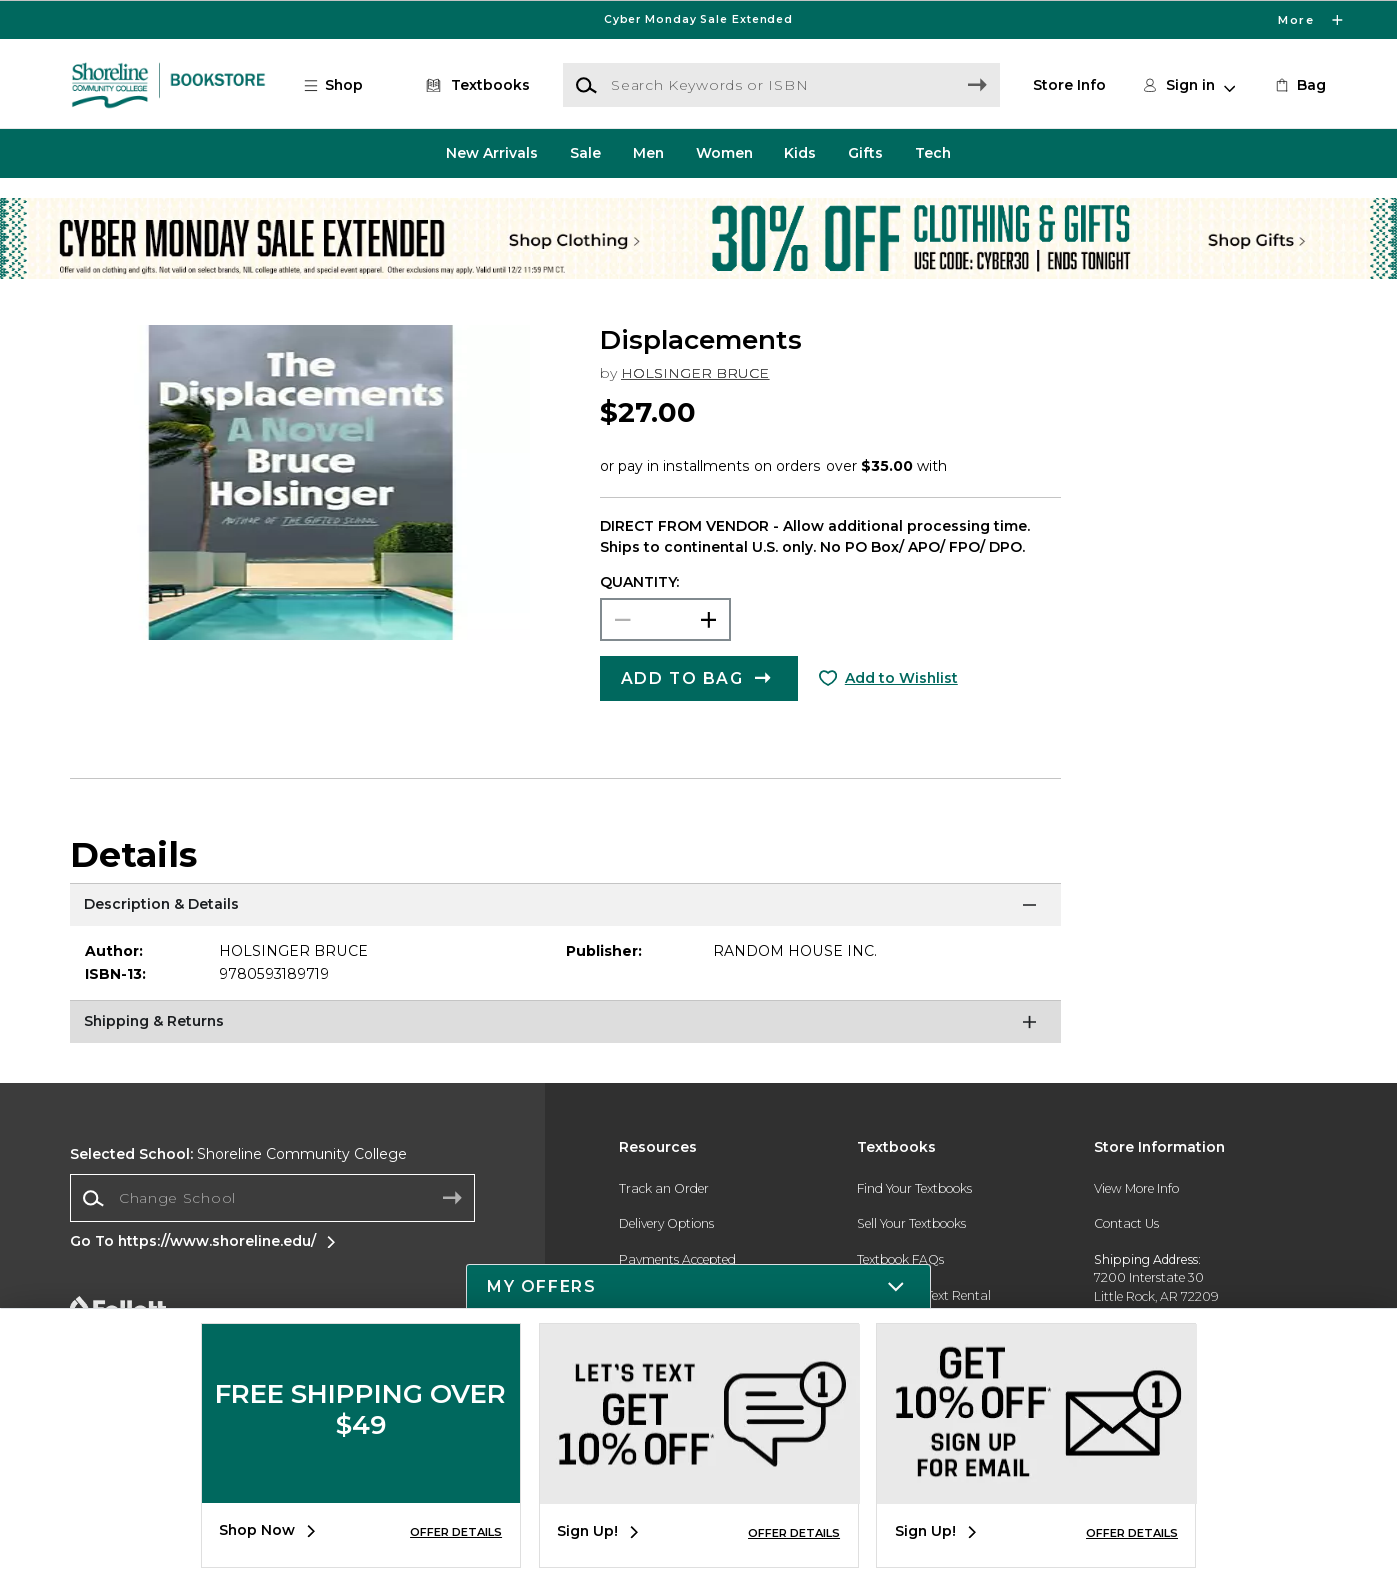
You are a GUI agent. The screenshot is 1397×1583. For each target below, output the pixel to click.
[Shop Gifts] (1154, 211)
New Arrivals (492, 153)
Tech (933, 153)
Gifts (865, 153)
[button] (342, 85)
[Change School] (272, 1198)
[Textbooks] (474, 85)
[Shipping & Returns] (565, 1025)
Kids (800, 153)
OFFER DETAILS (456, 1532)
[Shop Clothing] (243, 211)
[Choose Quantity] (665, 620)
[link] (1299, 85)
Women (724, 153)
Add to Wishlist (901, 678)
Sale (585, 153)
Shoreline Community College (238, 1154)
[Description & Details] (565, 908)
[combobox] (272, 1198)
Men (648, 153)
